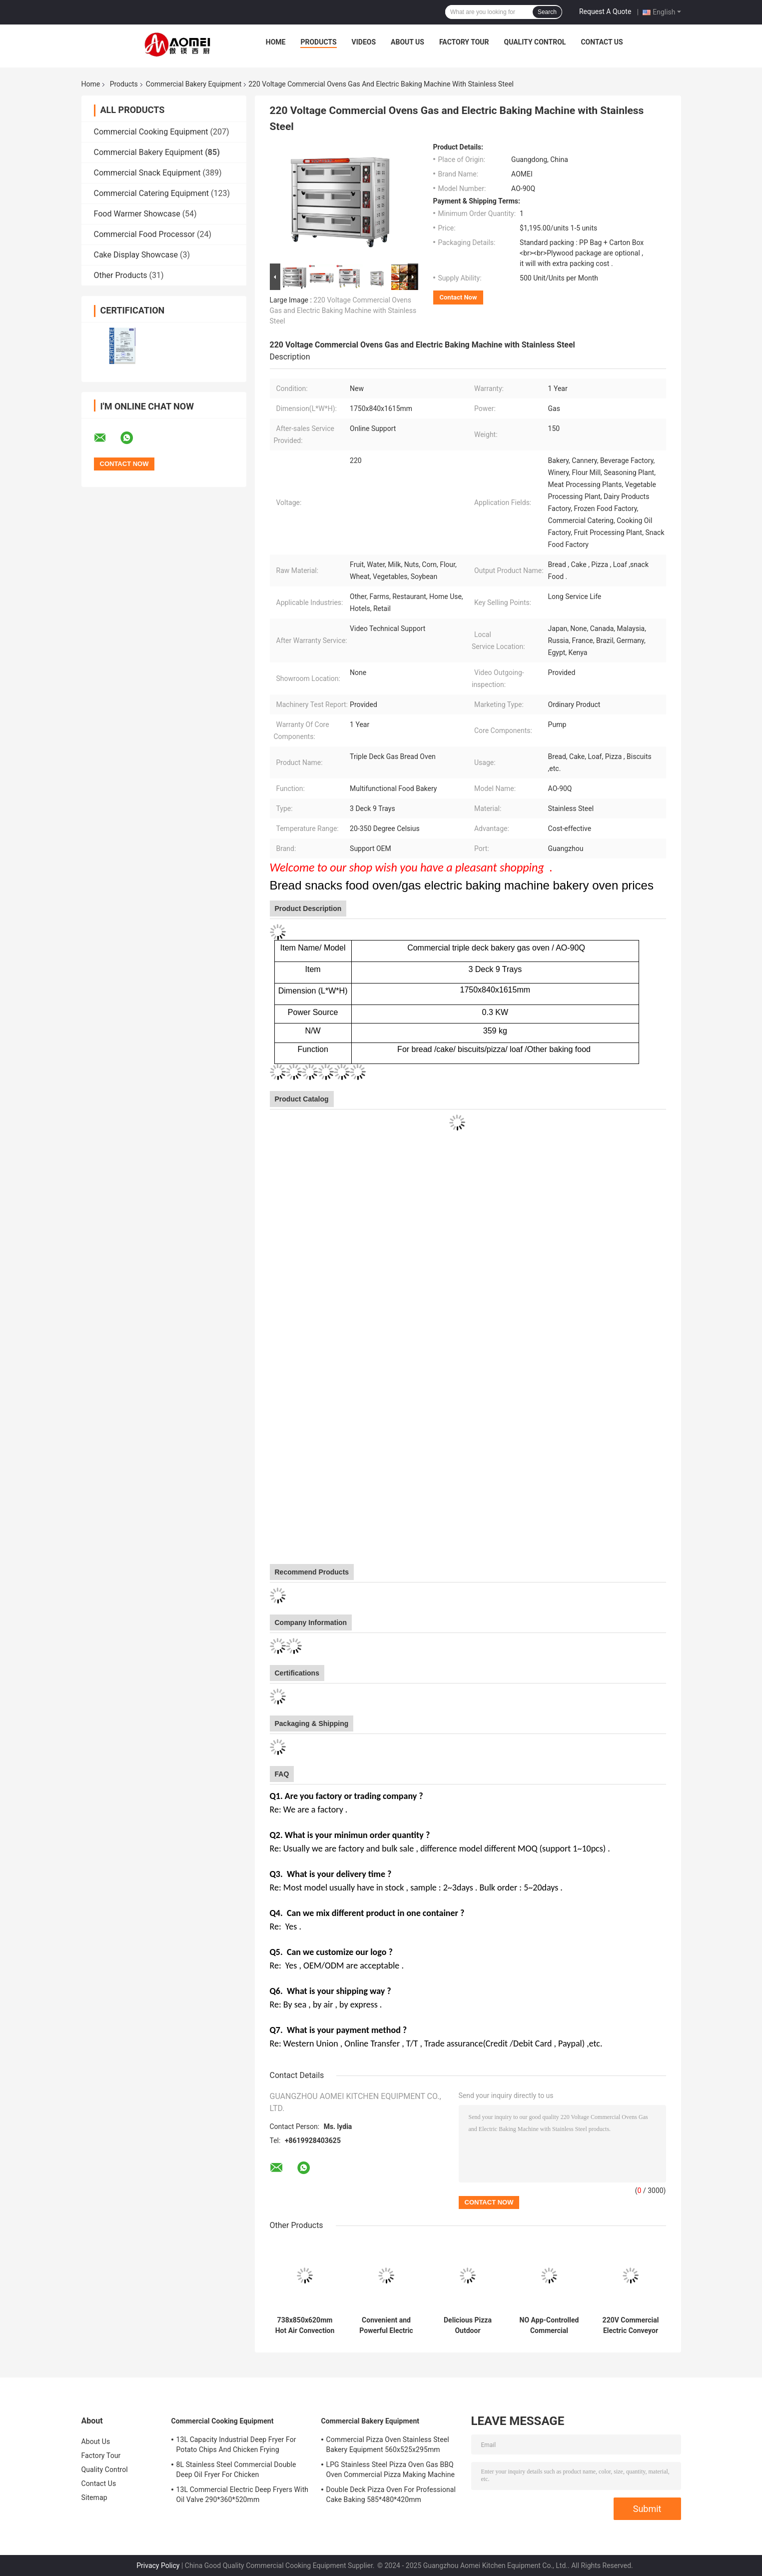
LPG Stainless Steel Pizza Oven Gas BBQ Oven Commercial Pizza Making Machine (390, 2469)
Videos (364, 42)
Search (547, 12)
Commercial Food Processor (144, 234)
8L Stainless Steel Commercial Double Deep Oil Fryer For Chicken (236, 2469)
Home (276, 42)
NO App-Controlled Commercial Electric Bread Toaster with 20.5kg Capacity (549, 2325)
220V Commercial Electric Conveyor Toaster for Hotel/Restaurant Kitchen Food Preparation (631, 2325)
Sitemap (94, 2498)
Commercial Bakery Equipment (193, 84)
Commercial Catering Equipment (151, 193)
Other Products (120, 275)
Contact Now (458, 297)
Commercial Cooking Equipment (151, 131)
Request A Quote (605, 12)
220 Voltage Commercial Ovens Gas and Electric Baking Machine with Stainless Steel (343, 310)
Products (318, 42)
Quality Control (535, 42)
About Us (407, 42)
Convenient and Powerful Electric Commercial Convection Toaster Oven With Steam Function (386, 2325)
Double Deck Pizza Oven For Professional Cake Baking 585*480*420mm (391, 2495)
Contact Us (602, 42)
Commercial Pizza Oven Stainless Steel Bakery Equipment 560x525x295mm (387, 2445)
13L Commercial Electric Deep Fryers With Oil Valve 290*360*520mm (242, 2495)
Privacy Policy (157, 2566)
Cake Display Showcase (136, 255)
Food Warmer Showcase (137, 213)
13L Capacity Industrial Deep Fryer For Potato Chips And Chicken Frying (236, 2445)
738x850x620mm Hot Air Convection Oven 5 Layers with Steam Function (305, 2325)
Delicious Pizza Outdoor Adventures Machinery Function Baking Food (467, 2325)
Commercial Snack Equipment (147, 173)
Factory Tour (464, 42)
